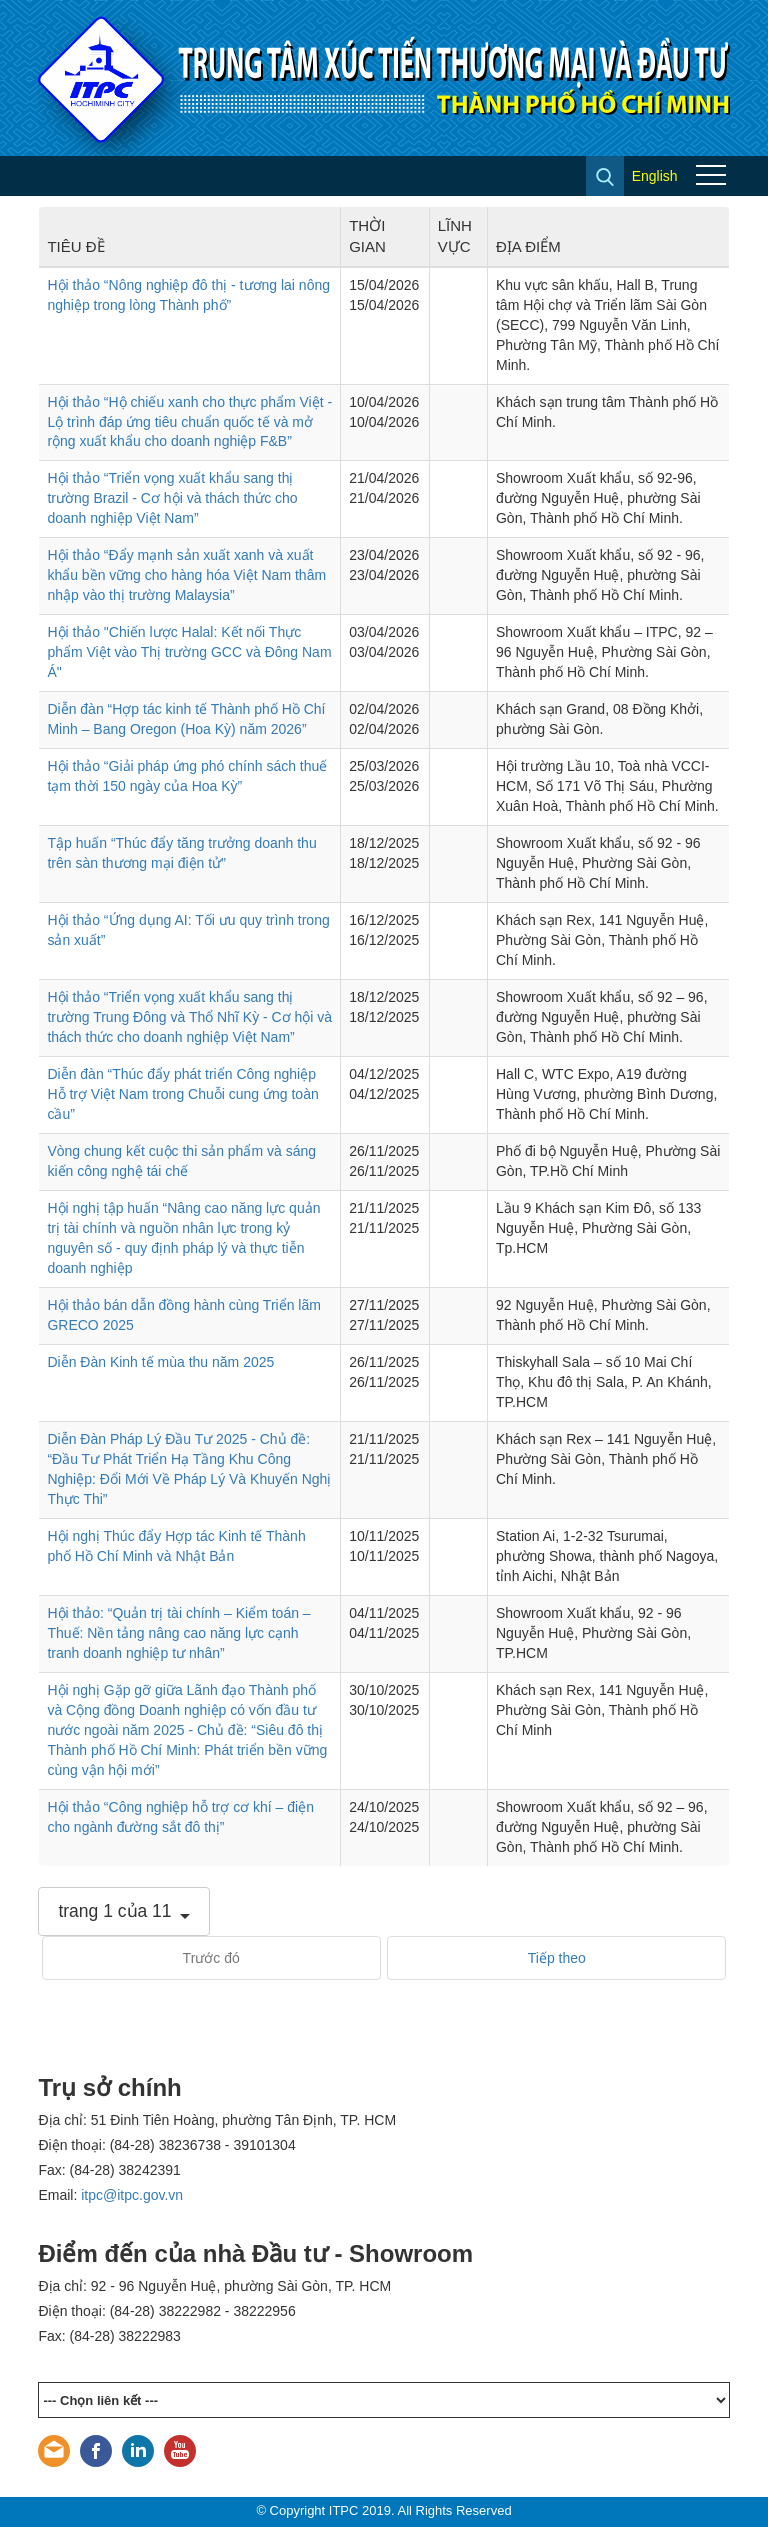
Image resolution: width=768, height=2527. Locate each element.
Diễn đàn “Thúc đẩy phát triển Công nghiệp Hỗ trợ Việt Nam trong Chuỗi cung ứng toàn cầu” (182, 1094)
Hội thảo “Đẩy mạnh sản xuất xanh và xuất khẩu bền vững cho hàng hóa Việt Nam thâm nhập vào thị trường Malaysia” (186, 575)
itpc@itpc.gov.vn (132, 2195)
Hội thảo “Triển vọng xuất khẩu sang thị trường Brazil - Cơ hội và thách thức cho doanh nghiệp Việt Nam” (172, 498)
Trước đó (211, 1958)
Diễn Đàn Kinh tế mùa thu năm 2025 (160, 1362)
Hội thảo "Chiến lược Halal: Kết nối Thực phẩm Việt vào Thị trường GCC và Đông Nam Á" (189, 652)
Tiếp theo (557, 1958)
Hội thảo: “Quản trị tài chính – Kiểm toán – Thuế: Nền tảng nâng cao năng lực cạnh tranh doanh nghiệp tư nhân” (178, 1633)
